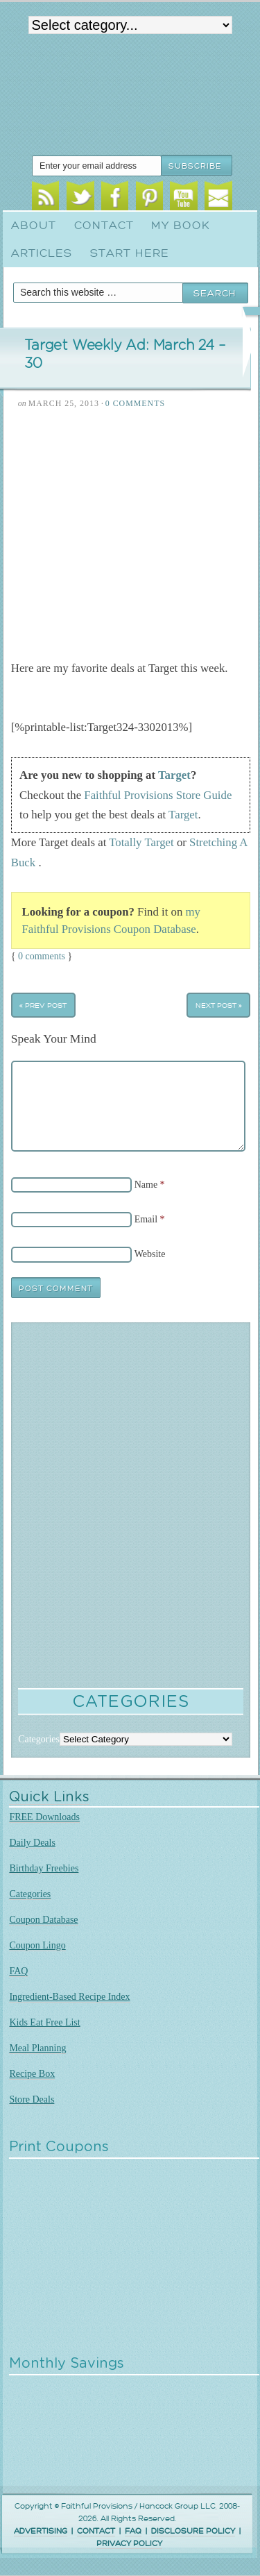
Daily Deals (32, 1842)
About (33, 225)
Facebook (114, 197)
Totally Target (141, 842)
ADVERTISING (40, 2531)
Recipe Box (32, 2074)
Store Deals (31, 2099)
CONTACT (96, 2531)
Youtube (183, 197)
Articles (41, 253)
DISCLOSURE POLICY (193, 2531)
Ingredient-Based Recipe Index (69, 1997)
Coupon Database (43, 1919)
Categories (30, 1894)
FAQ (18, 1971)
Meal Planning (37, 2048)
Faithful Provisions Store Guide (158, 795)
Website (150, 1254)
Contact (104, 225)
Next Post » (219, 1005)
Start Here (129, 253)
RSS (45, 197)
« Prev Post (43, 1005)
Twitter (80, 197)
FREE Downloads (44, 1817)
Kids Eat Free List (44, 2022)
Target (174, 775)
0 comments (41, 956)
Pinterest (149, 197)
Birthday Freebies (43, 1868)
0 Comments (135, 403)
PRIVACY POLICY (129, 2543)
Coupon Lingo (37, 1945)
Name (146, 1184)
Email (218, 197)
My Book (180, 225)
